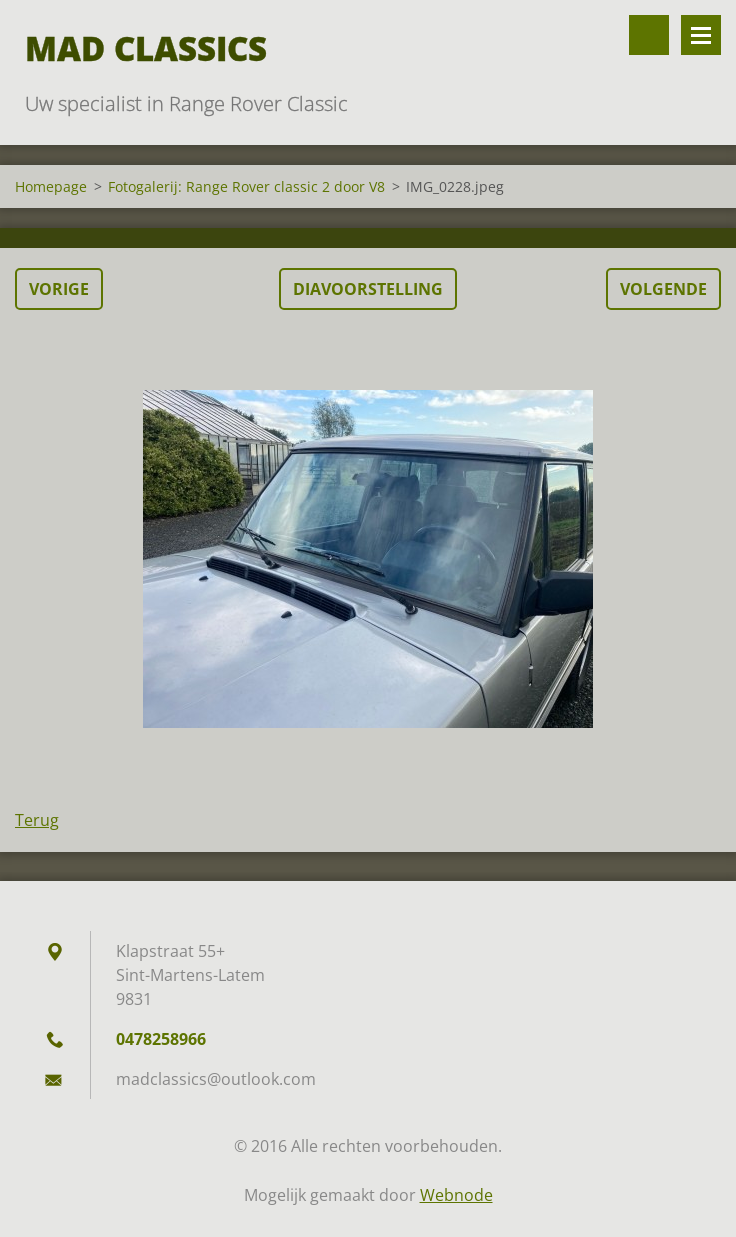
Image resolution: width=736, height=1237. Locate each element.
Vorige (59, 289)
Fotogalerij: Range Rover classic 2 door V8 (246, 186)
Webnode (456, 1195)
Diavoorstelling (368, 289)
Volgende (663, 289)
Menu (701, 35)
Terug (37, 820)
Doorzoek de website (649, 35)
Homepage (51, 186)
